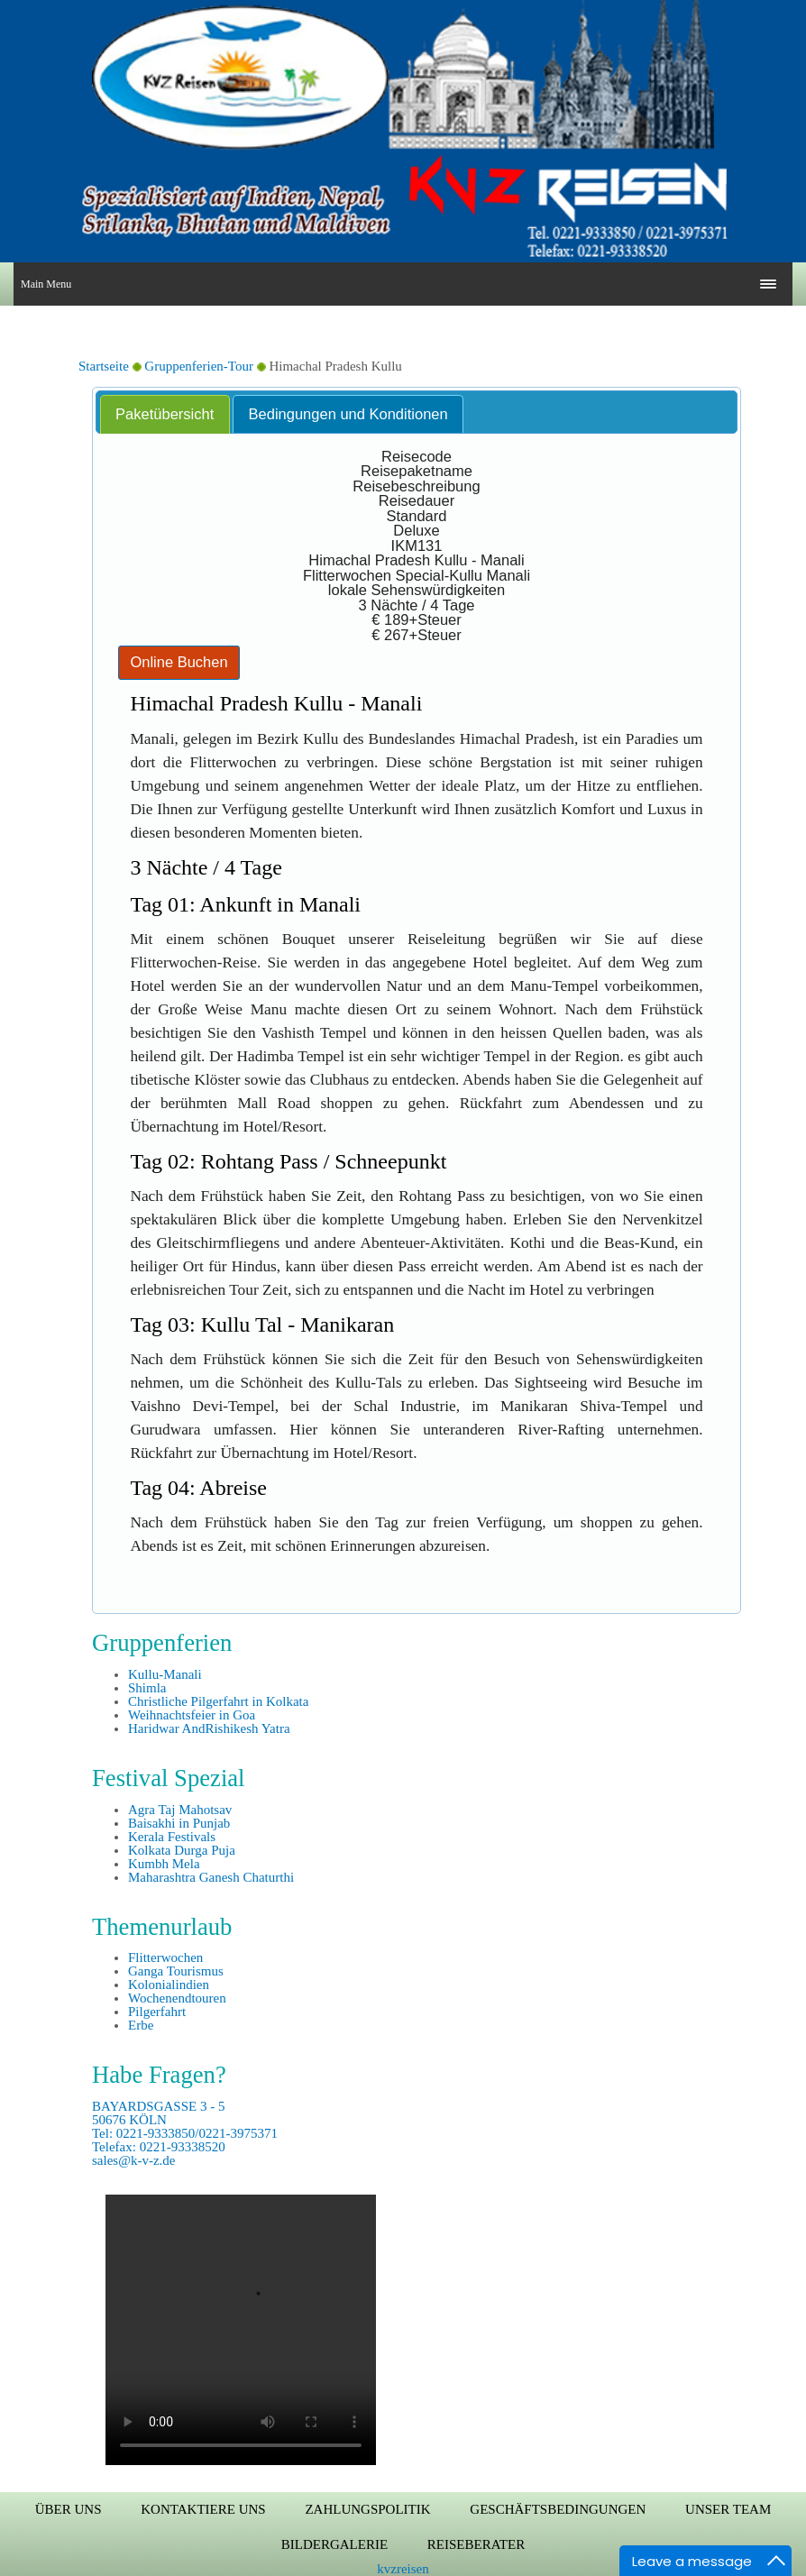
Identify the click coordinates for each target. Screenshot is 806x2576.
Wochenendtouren (177, 1998)
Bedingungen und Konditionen (348, 414)
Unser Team (728, 2509)
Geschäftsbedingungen (558, 2509)
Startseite (103, 366)
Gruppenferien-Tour (198, 366)
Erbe (140, 2025)
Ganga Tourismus (176, 1971)
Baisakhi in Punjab (179, 1823)
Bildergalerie (334, 2544)
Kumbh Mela (164, 1863)
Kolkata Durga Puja (181, 1850)
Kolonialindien (168, 1984)
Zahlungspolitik (367, 2509)
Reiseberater (476, 2544)
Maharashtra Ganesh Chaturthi (211, 1877)
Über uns (68, 2509)
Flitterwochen (165, 1957)
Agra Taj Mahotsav (180, 1809)
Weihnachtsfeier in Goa (191, 1715)
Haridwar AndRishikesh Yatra (209, 1728)
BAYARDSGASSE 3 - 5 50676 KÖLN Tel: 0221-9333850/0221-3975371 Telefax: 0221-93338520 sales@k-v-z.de (185, 2133)
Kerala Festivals (171, 1836)
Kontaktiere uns (203, 2509)
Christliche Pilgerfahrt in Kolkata (218, 1701)
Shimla (147, 1688)
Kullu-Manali (165, 1674)
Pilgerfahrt (157, 2011)
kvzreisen (402, 2569)
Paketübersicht (164, 414)
